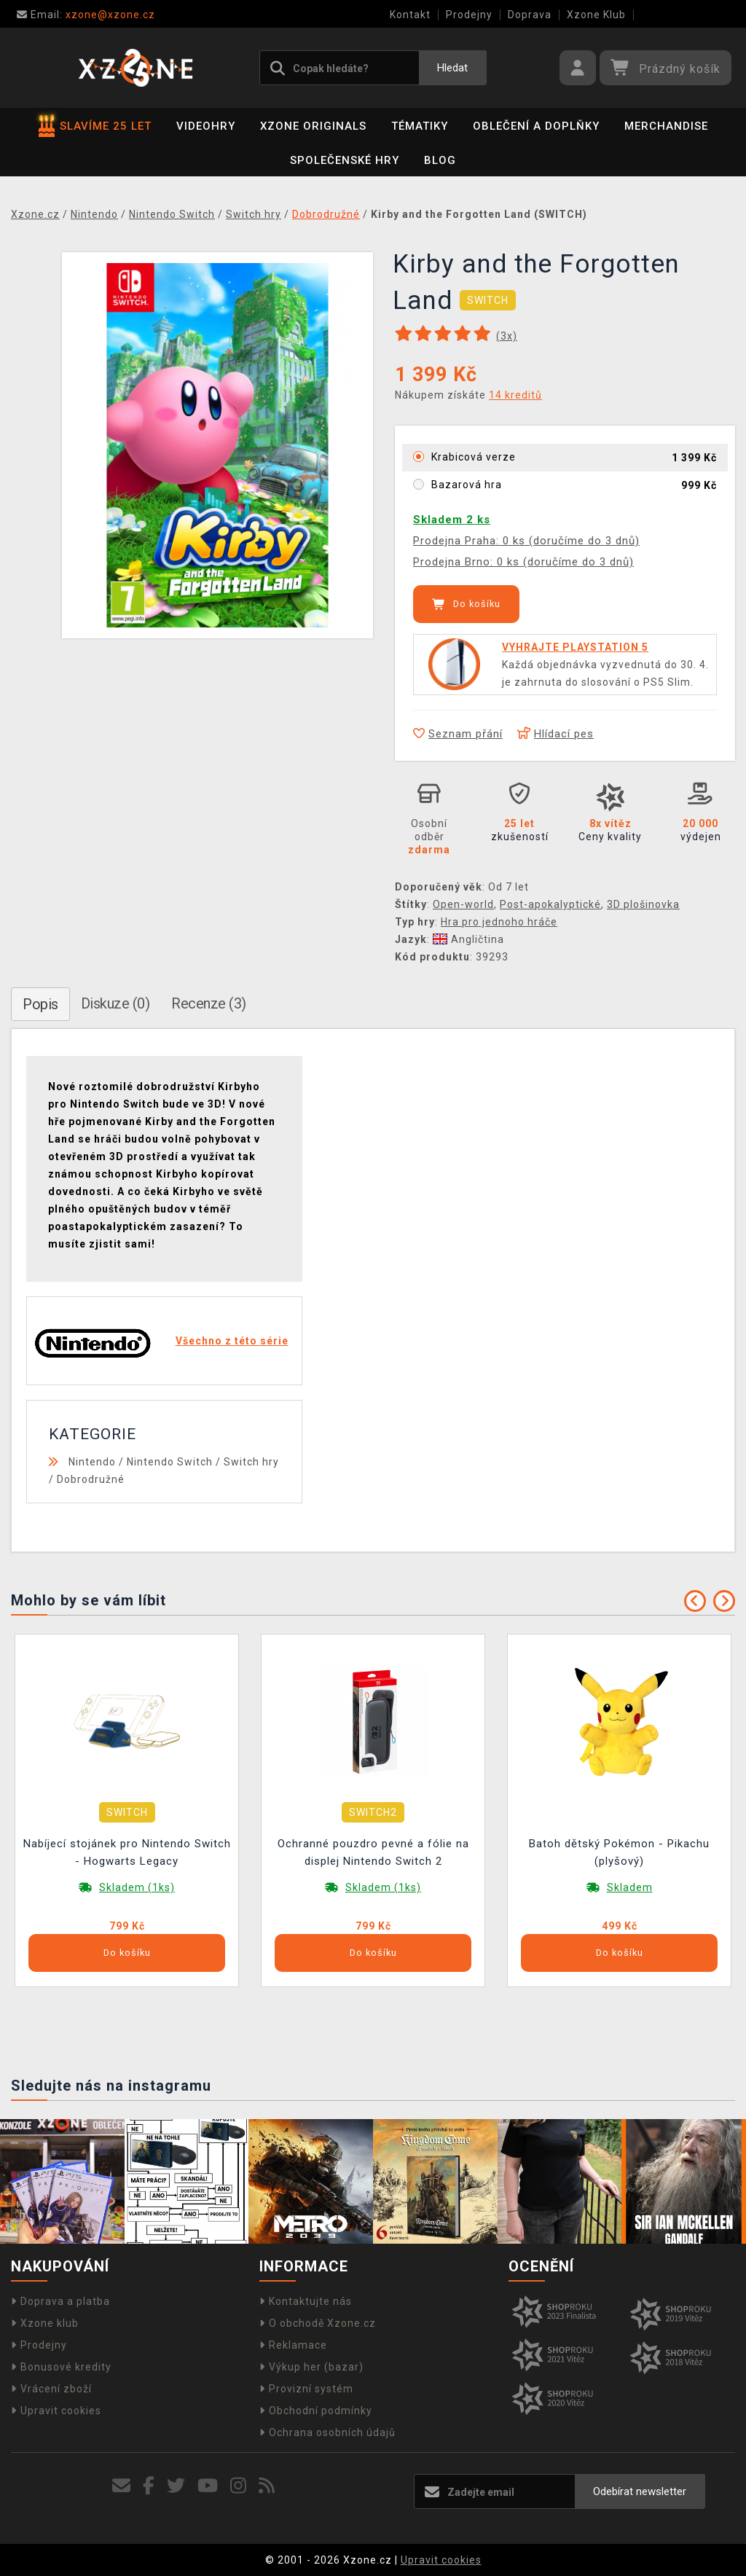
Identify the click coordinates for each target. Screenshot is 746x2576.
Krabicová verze (473, 457)
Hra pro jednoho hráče (499, 922)
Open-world (463, 904)
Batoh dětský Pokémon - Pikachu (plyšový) (619, 1852)
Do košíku (466, 604)
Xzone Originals (313, 126)
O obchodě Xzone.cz (317, 2323)
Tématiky (419, 126)
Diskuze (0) (115, 1003)
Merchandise (666, 126)
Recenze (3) (208, 1003)
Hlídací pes (555, 733)
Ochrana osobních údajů (327, 2432)
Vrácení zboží (51, 2389)
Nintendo (92, 1462)
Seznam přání (458, 733)
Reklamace (293, 2345)
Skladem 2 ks (451, 519)
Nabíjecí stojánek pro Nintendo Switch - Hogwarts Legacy (127, 1852)
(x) (506, 336)
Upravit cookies (56, 2410)
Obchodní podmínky (315, 2410)
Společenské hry (344, 160)
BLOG (440, 160)
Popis (40, 1004)
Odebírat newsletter (639, 2491)
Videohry (205, 126)
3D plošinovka (643, 904)
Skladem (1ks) (137, 1887)
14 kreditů (515, 395)
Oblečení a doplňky (536, 126)
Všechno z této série (232, 1341)
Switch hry (251, 1462)
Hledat (452, 67)
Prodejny (469, 14)
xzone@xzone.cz (86, 14)
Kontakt (410, 14)
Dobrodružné (91, 1479)
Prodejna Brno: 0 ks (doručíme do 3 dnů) (523, 561)
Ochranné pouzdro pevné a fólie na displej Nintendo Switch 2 (373, 1852)
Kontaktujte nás (305, 2301)
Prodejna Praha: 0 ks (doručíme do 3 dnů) (526, 540)
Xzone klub (45, 2323)
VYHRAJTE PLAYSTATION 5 (575, 647)
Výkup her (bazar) (311, 2367)
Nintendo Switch (170, 1462)
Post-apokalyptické (550, 904)
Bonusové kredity (61, 2367)
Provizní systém (306, 2389)
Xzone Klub (596, 14)
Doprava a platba (60, 2301)
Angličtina (468, 939)
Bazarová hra (466, 484)
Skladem (630, 1887)
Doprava (529, 14)
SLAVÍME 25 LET (95, 126)
